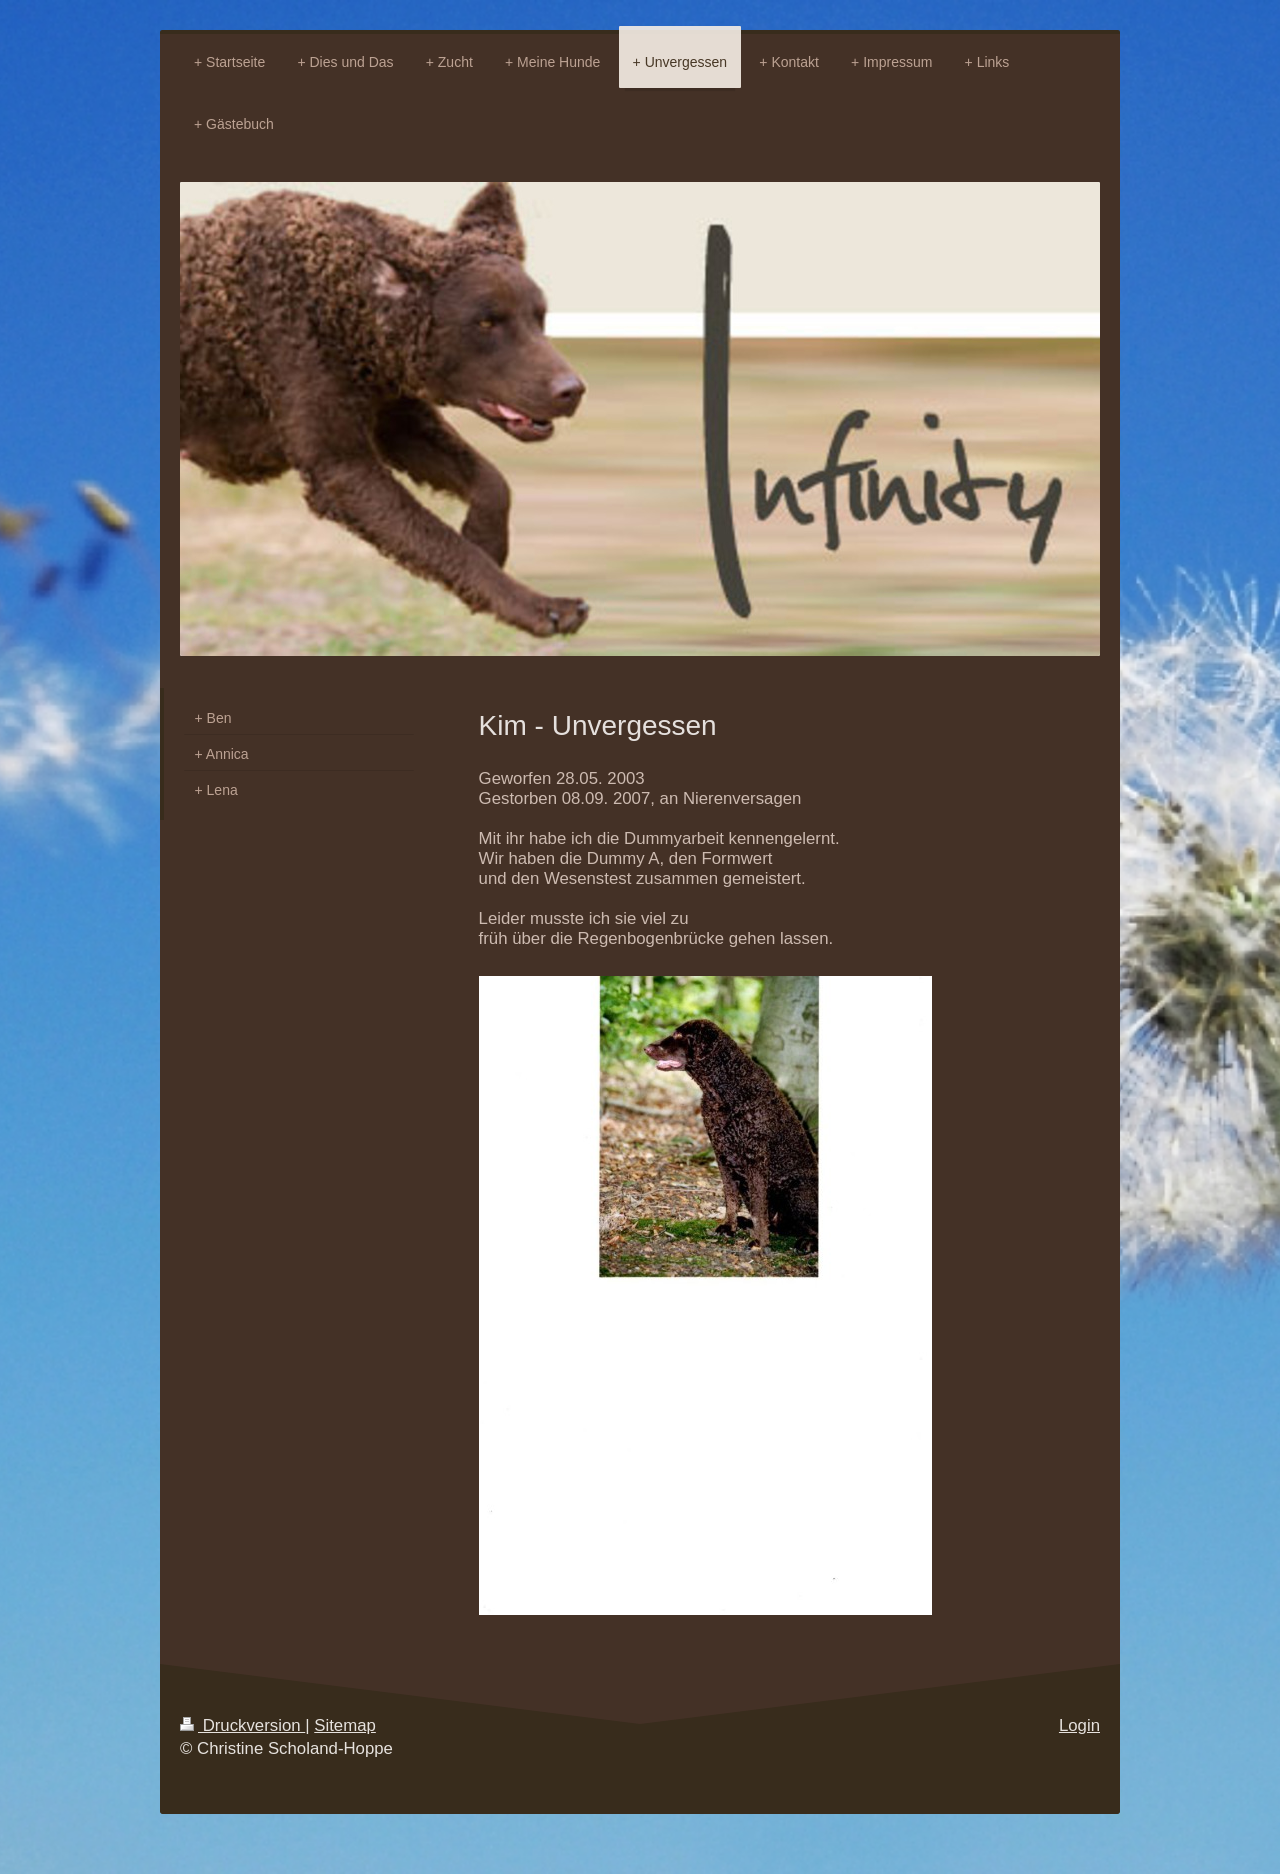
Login (1079, 1725)
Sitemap (345, 1725)
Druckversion (242, 1725)
